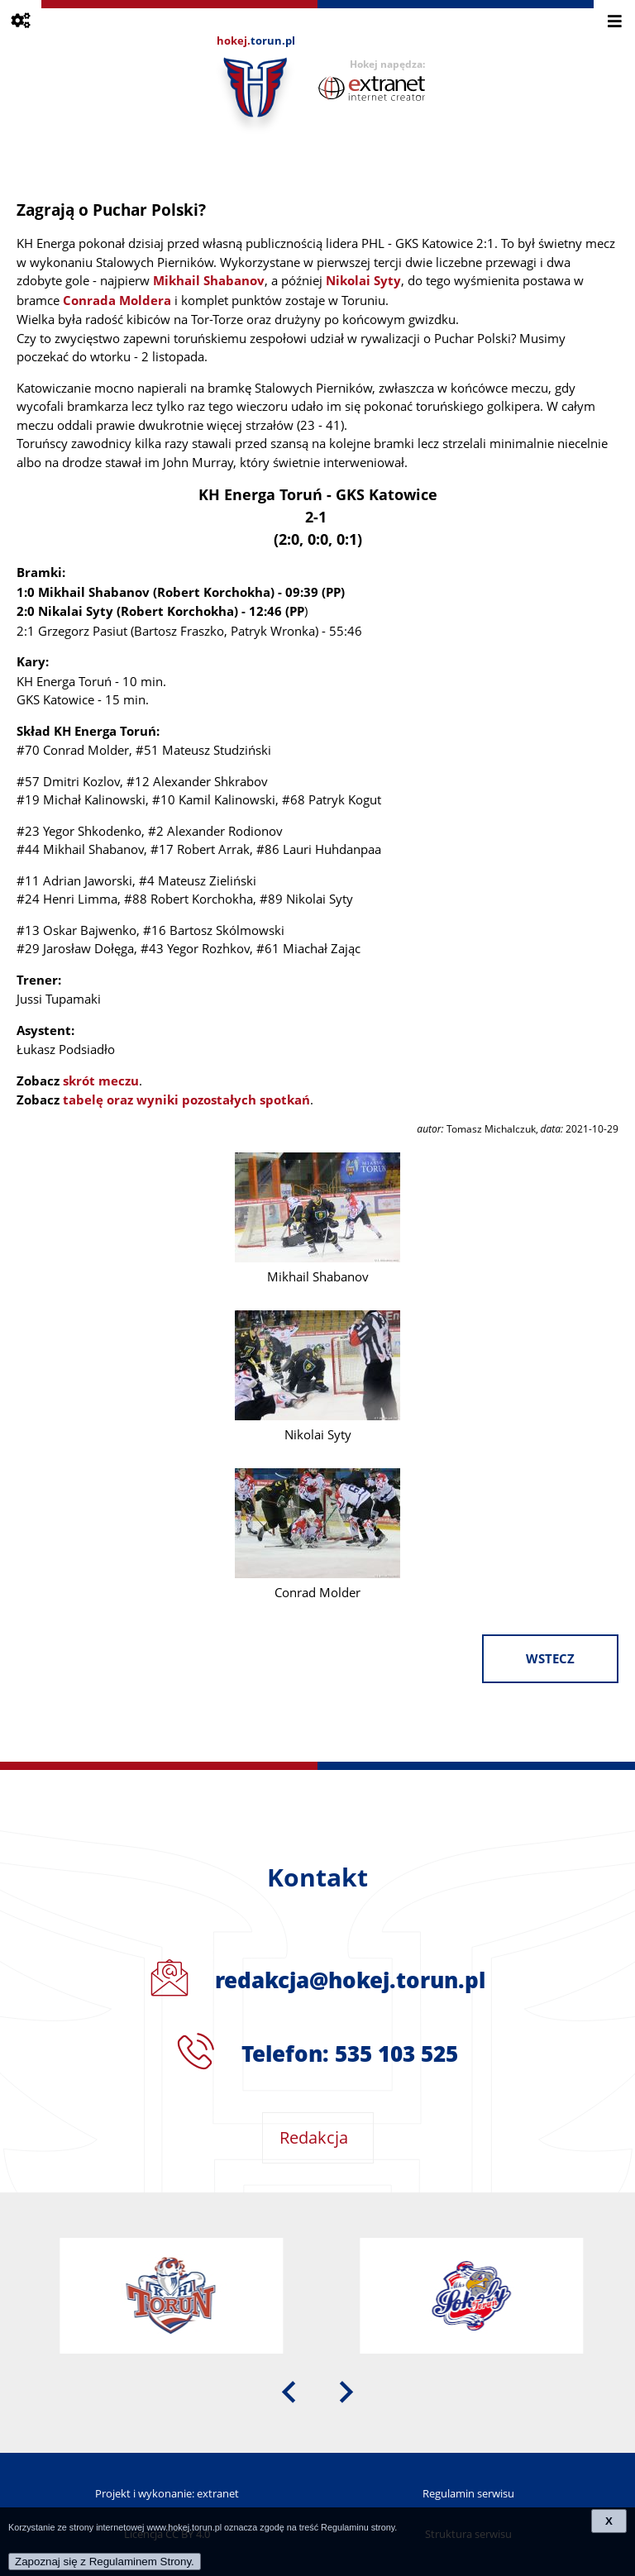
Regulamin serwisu (468, 2493)
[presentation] (288, 2390)
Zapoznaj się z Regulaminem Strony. (104, 2561)
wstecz (550, 1658)
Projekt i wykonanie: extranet (167, 2493)
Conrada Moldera (117, 300)
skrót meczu (101, 1081)
